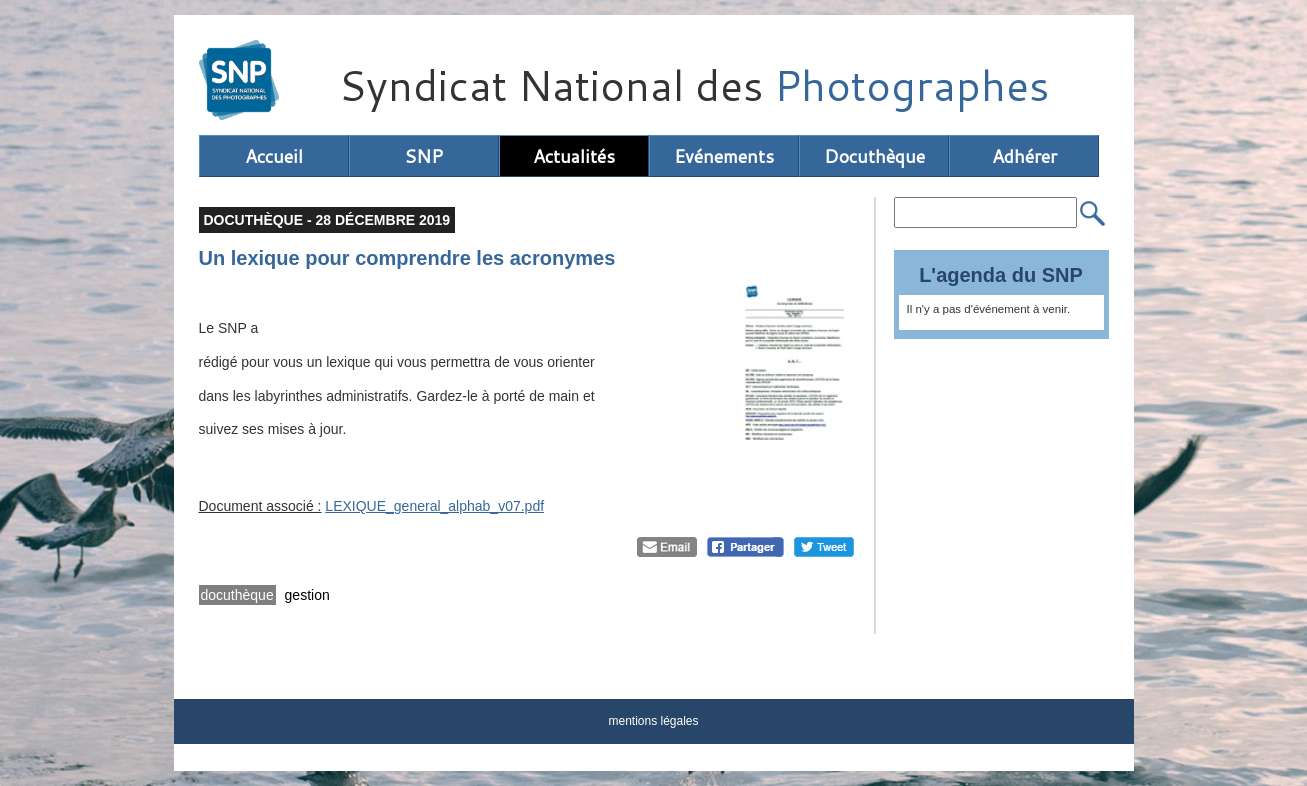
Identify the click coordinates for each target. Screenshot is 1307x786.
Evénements (724, 156)
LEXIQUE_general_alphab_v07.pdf (434, 506)
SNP (423, 156)
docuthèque (237, 595)
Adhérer (1024, 156)
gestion (307, 595)
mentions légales (653, 721)
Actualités (574, 156)
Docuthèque (874, 156)
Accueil (274, 156)
